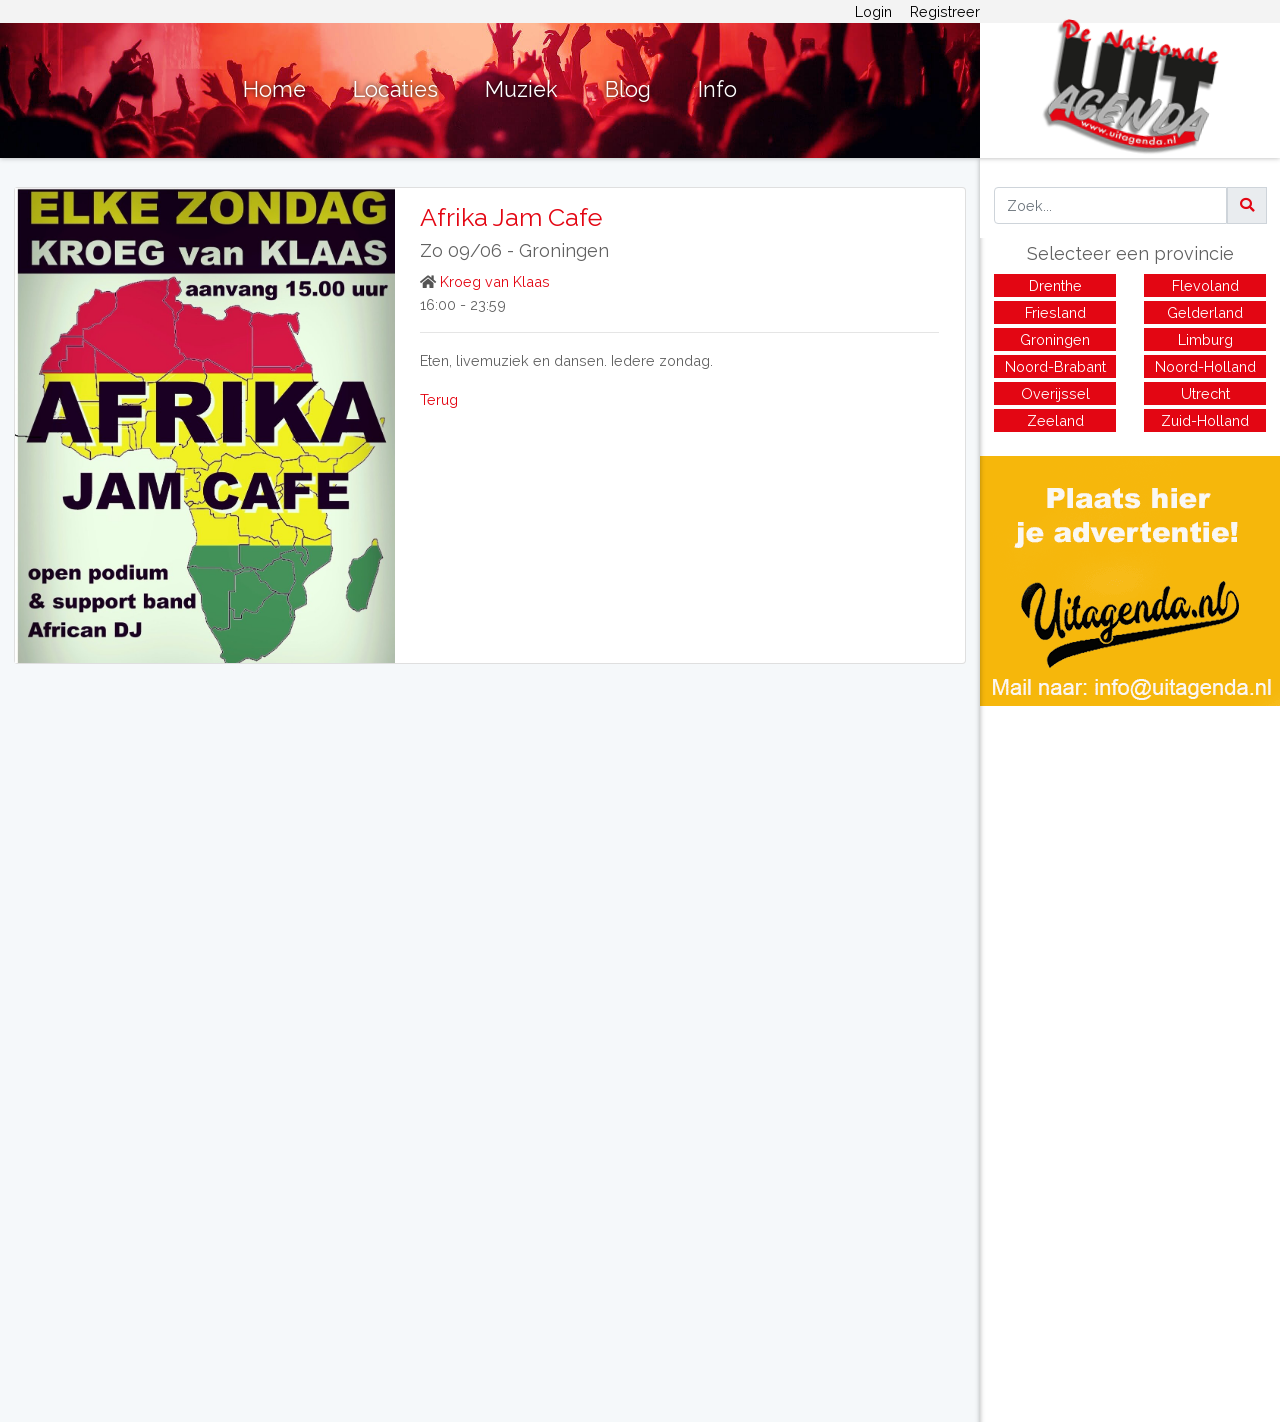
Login (873, 11)
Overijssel (1055, 393)
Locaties (395, 89)
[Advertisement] (1130, 846)
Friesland (1055, 312)
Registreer (945, 11)
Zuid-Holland (1205, 420)
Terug (439, 399)
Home (274, 89)
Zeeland (1055, 420)
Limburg (1205, 339)
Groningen (564, 250)
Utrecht (1205, 393)
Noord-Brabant (1055, 366)
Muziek (521, 89)
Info (717, 89)
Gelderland (1205, 312)
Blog (628, 89)
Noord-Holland (1205, 366)
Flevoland (1205, 285)
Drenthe (1055, 285)
